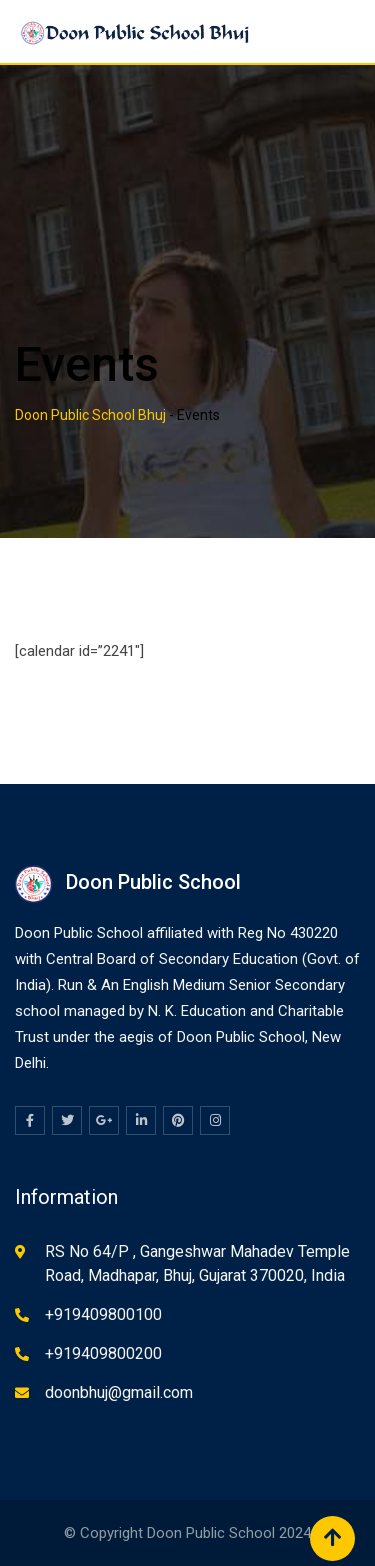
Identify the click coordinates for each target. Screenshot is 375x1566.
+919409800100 (103, 1314)
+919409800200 (103, 1353)
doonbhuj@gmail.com (119, 1392)
